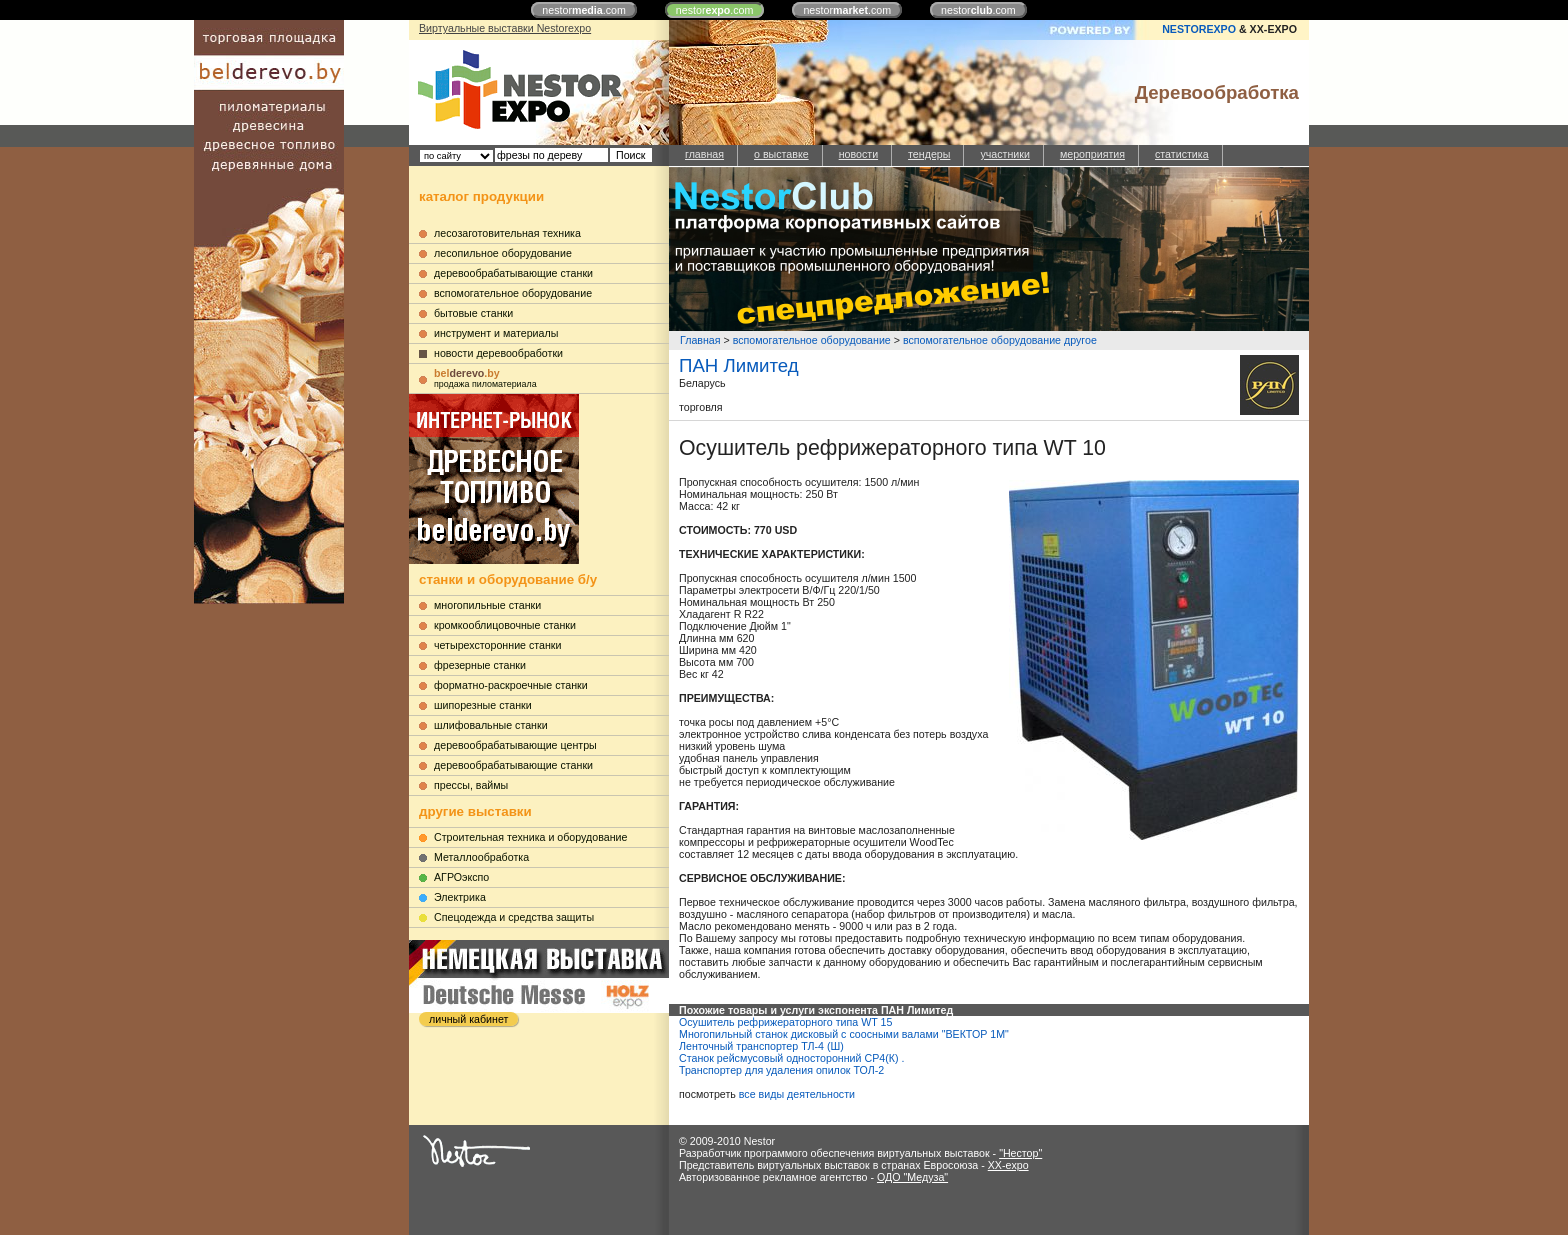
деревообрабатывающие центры (515, 745)
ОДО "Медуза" (912, 1177)
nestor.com (584, 10)
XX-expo (1008, 1165)
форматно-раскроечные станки (511, 685)
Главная (700, 340)
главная (704, 154)
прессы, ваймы (471, 785)
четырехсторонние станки (498, 645)
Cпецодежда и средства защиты (514, 917)
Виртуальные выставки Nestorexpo (505, 28)
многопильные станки (487, 605)
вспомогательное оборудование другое (1000, 340)
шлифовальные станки (491, 725)
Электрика (460, 897)
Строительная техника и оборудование (530, 837)
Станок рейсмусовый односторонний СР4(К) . (791, 1058)
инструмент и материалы (496, 333)
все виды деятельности (797, 1094)
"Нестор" (1020, 1153)
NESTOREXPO (1199, 29)
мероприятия (1092, 154)
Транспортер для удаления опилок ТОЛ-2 (781, 1070)
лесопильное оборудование (503, 253)
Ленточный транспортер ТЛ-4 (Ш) (761, 1046)
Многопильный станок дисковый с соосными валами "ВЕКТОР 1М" (844, 1034)
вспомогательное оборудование (513, 293)
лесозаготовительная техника (507, 233)
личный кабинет (468, 1019)
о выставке (781, 154)
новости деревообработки (498, 353)
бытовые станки (473, 313)
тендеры (929, 154)
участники (1004, 154)
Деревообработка (1217, 92)
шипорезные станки (483, 705)
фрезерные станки (480, 665)
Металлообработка (481, 857)
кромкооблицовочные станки (505, 625)
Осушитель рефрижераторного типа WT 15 (785, 1022)
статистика (1182, 154)
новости (858, 154)
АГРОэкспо (461, 877)
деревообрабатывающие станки (513, 273)
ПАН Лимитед (739, 365)
